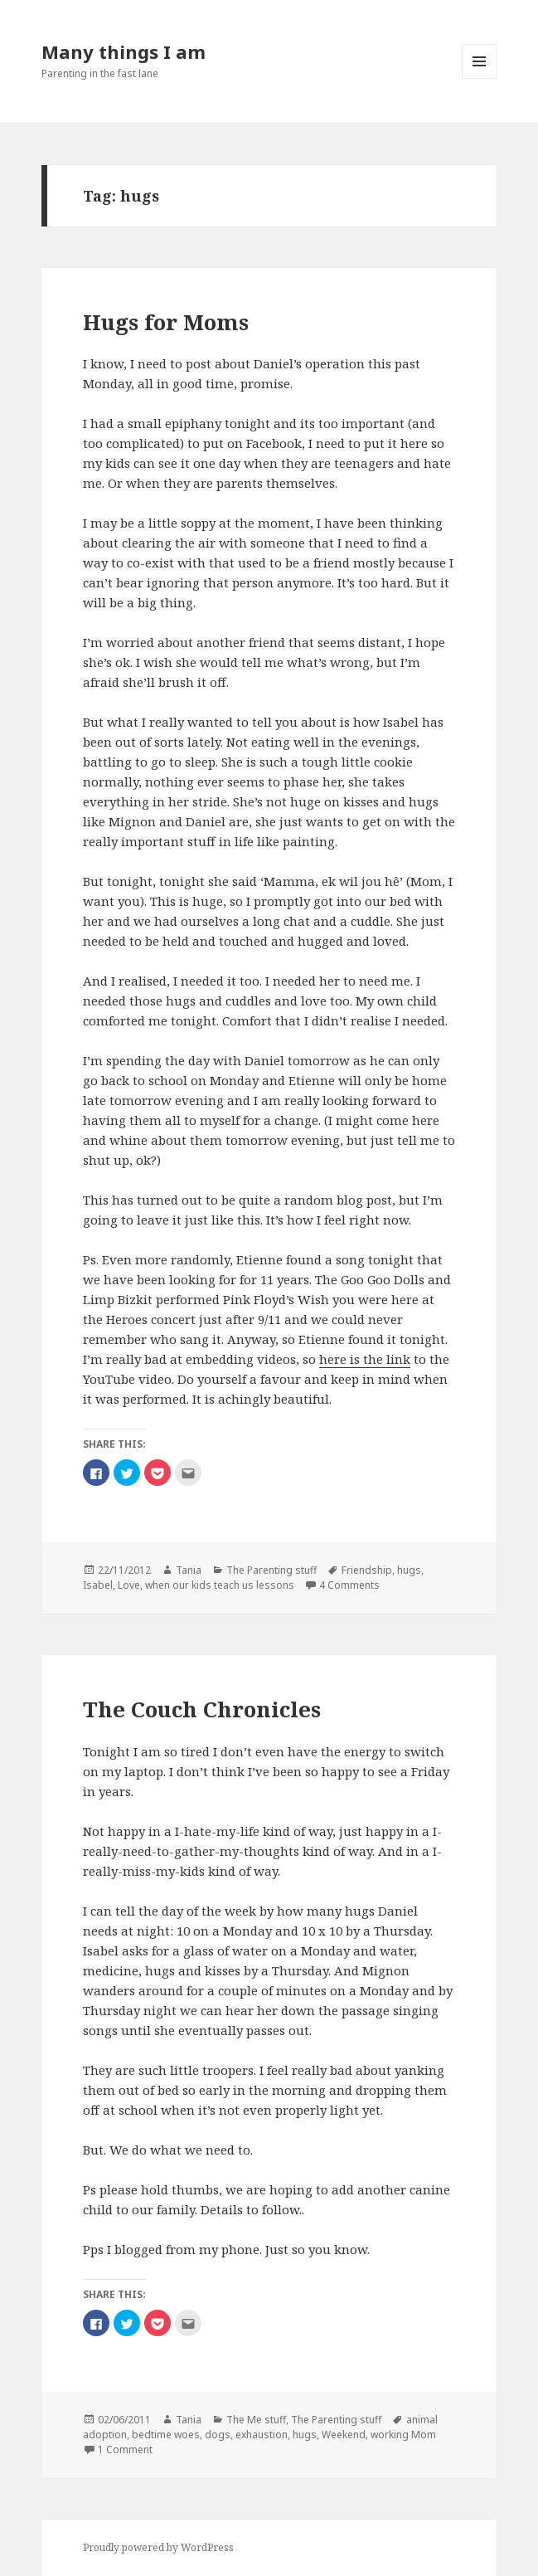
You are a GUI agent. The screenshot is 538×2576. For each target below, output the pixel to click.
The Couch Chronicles (202, 1709)
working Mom (403, 2434)
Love (129, 1585)
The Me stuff (256, 2420)
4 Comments (349, 1585)
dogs (217, 2434)
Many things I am (123, 51)
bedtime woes (166, 2434)
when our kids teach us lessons (219, 1585)
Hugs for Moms (166, 322)
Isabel (98, 1585)
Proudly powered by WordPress (158, 2547)
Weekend (344, 2434)
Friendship (367, 1570)
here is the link (364, 1359)
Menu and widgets (480, 78)
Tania (188, 1570)
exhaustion (261, 2434)
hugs (409, 1570)
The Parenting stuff (271, 1570)
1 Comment (125, 2449)
